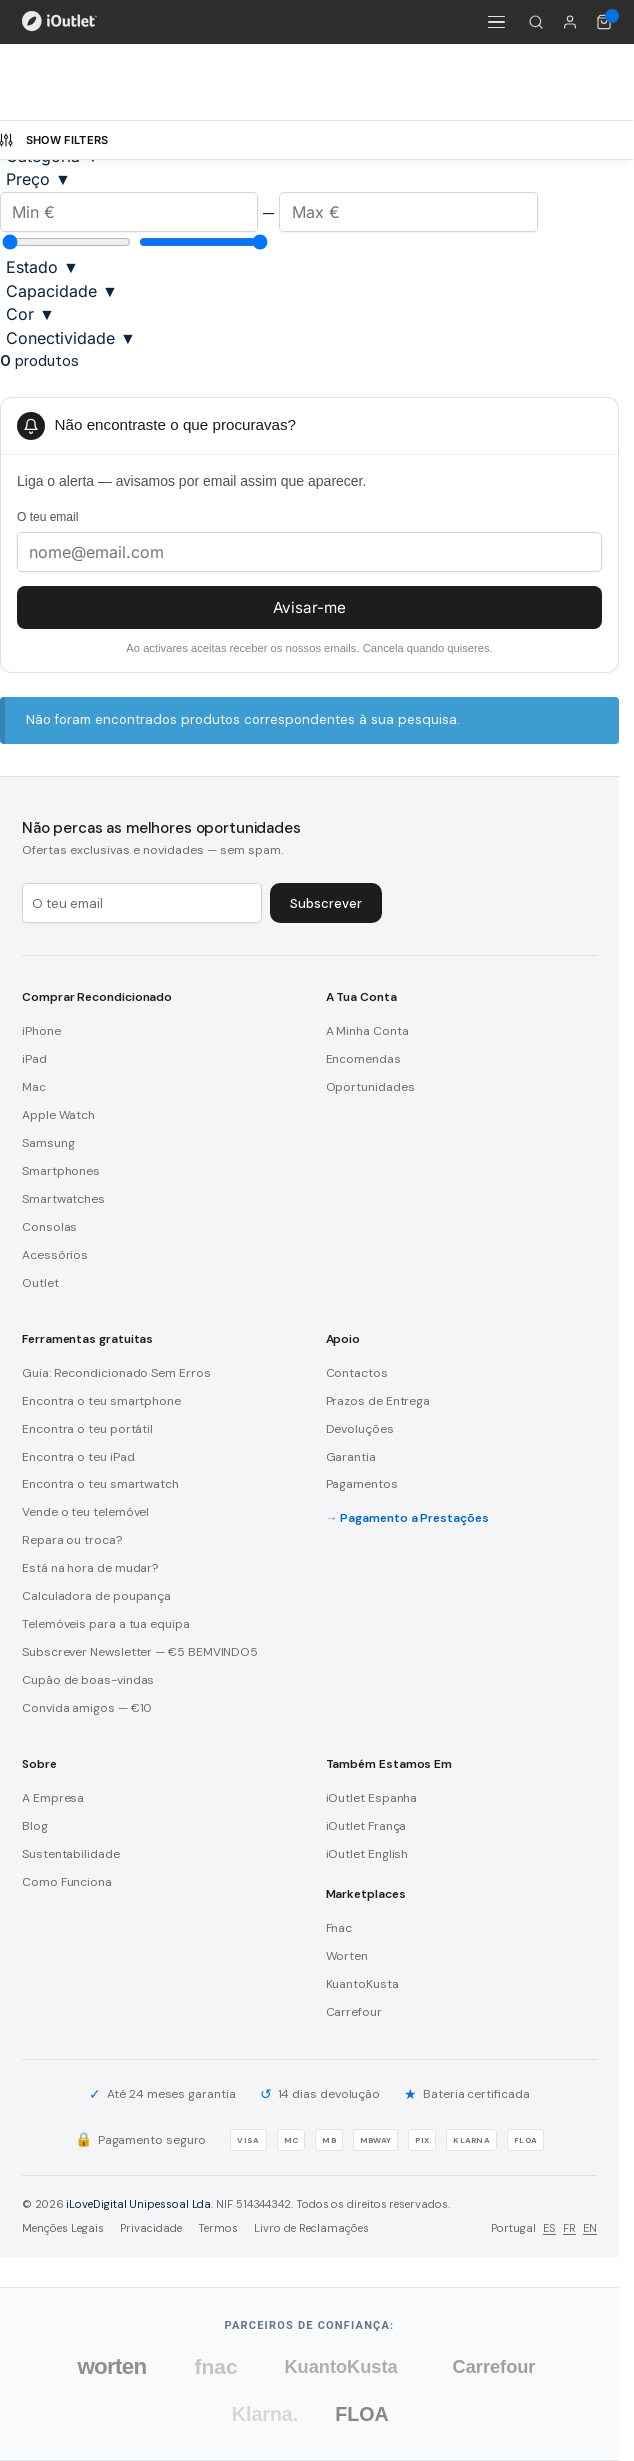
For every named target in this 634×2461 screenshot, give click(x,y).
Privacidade (151, 2228)
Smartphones (61, 1171)
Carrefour (354, 2012)
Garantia (351, 1457)
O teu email (47, 517)
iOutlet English (367, 1854)
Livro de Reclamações (311, 2228)
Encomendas (363, 1059)
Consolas (49, 1227)
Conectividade (71, 338)
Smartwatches (63, 1199)
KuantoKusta (362, 1984)
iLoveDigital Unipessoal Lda (138, 2204)
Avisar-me (309, 607)
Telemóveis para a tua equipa (106, 1624)
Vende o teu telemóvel (85, 1512)
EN (590, 2228)
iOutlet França (366, 1826)
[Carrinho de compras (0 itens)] (604, 22)
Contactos (357, 1373)
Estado (42, 267)
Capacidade (62, 291)
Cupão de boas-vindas (88, 1680)
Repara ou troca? (72, 1540)
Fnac (339, 1928)
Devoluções (360, 1429)
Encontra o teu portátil (87, 1429)
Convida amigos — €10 (87, 1708)
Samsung (48, 1143)
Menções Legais (63, 2228)
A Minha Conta (367, 1031)
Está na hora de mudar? (90, 1568)
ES (549, 2228)
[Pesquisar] (536, 22)
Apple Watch (58, 1115)
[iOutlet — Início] (59, 22)
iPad (34, 1059)
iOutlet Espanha (372, 1798)
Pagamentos (362, 1484)
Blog (35, 1826)
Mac (34, 1087)
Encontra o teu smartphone (101, 1401)
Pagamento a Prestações (414, 1518)
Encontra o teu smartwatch (100, 1484)
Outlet (40, 1283)
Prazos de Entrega (378, 1401)
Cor (30, 314)
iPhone (41, 1031)
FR (569, 2228)
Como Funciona (67, 1882)
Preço (38, 179)
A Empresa (53, 1798)
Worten (347, 1956)
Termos (218, 2228)
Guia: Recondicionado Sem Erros (116, 1373)
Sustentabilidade (71, 1854)
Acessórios (55, 1255)
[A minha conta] (570, 22)
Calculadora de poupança (96, 1596)
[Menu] (496, 22)
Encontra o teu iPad (78, 1457)
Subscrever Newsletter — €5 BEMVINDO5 (140, 1652)
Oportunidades (370, 1087)
